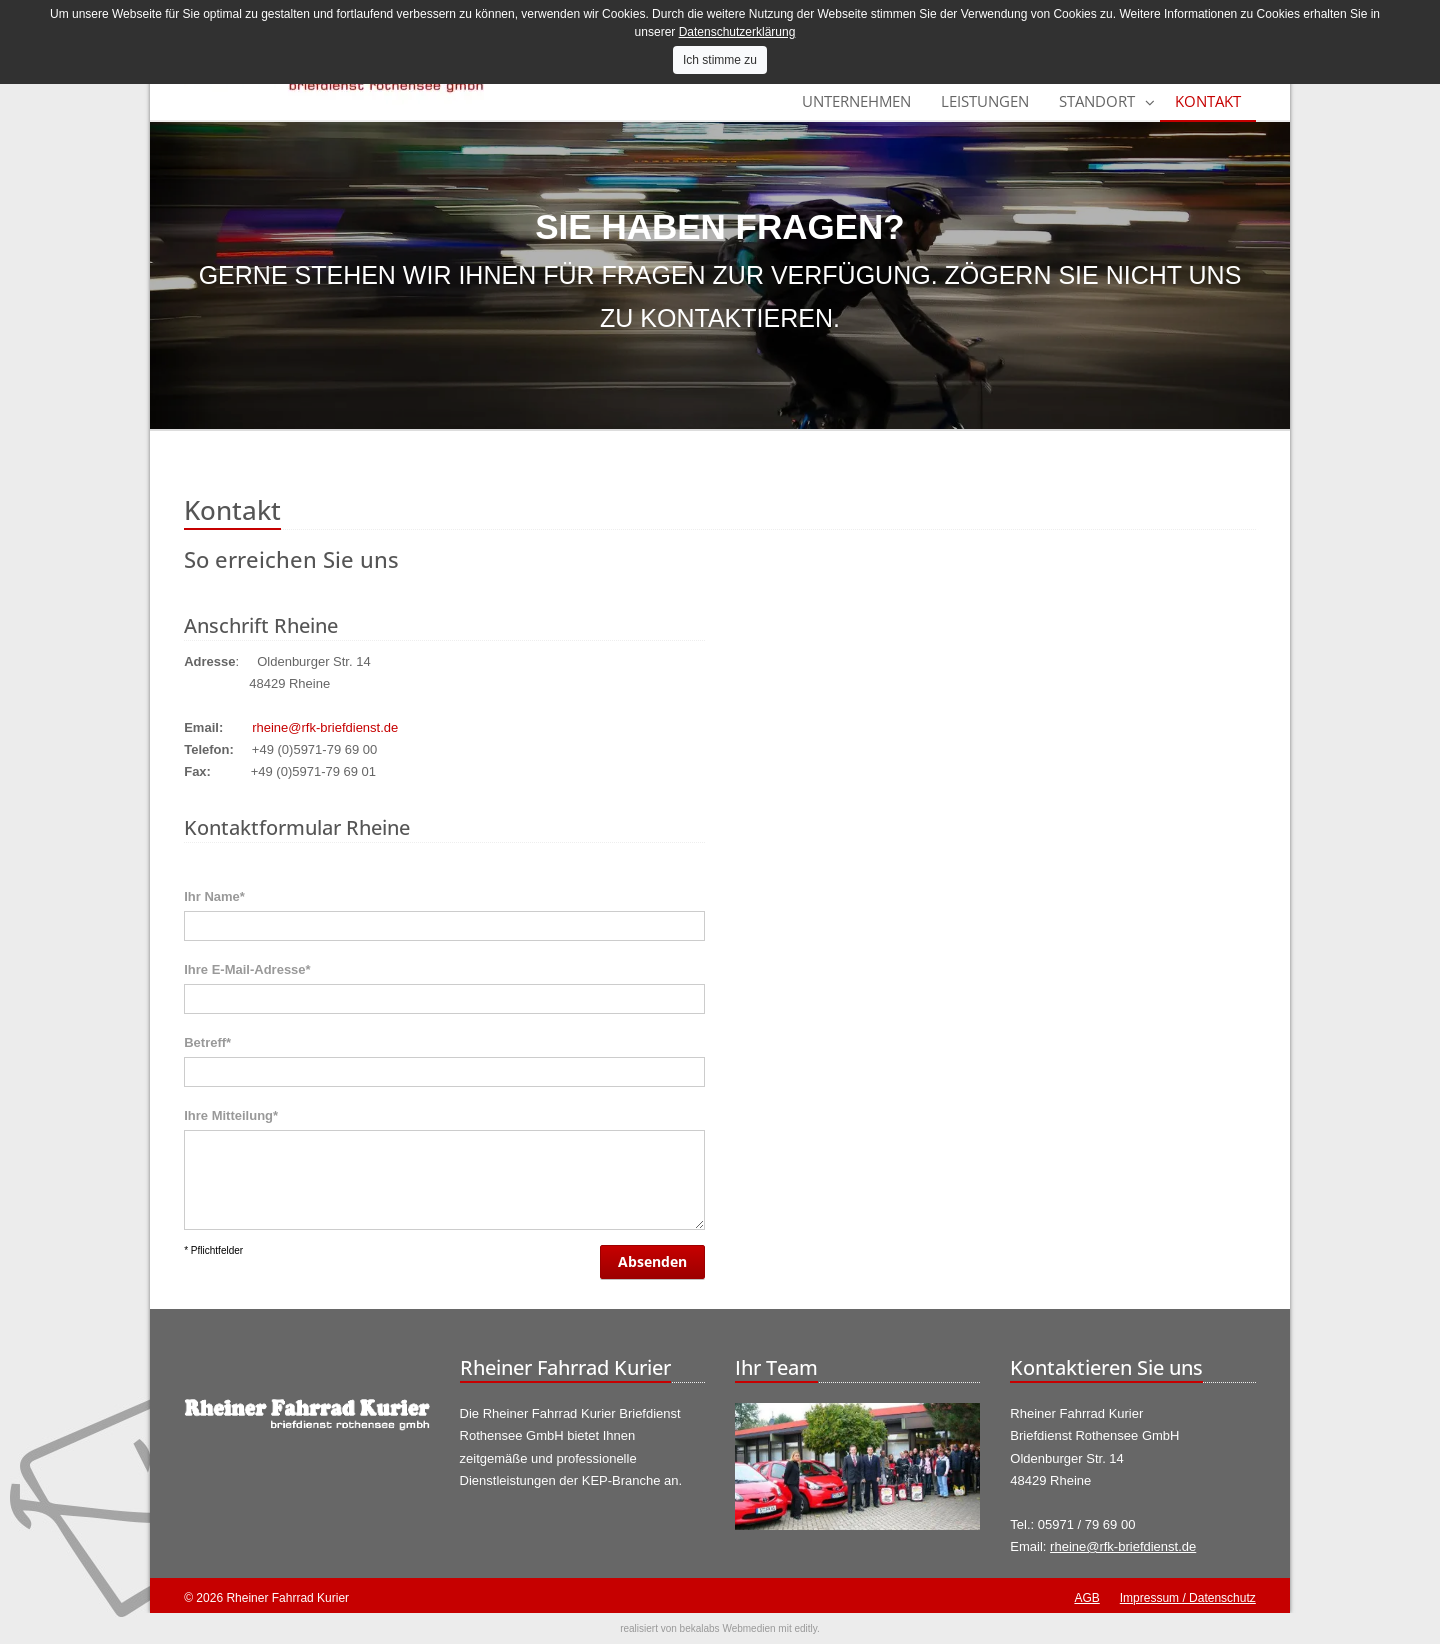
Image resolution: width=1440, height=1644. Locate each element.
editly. (806, 1628)
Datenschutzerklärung (737, 32)
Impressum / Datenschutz (1188, 1598)
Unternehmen (856, 101)
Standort (1097, 101)
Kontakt (1208, 101)
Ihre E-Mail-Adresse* (247, 969)
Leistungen (985, 101)
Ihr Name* (214, 896)
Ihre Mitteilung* (231, 1115)
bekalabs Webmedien (728, 1628)
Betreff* (207, 1042)
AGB (1086, 1598)
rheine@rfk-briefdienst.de (325, 727)
